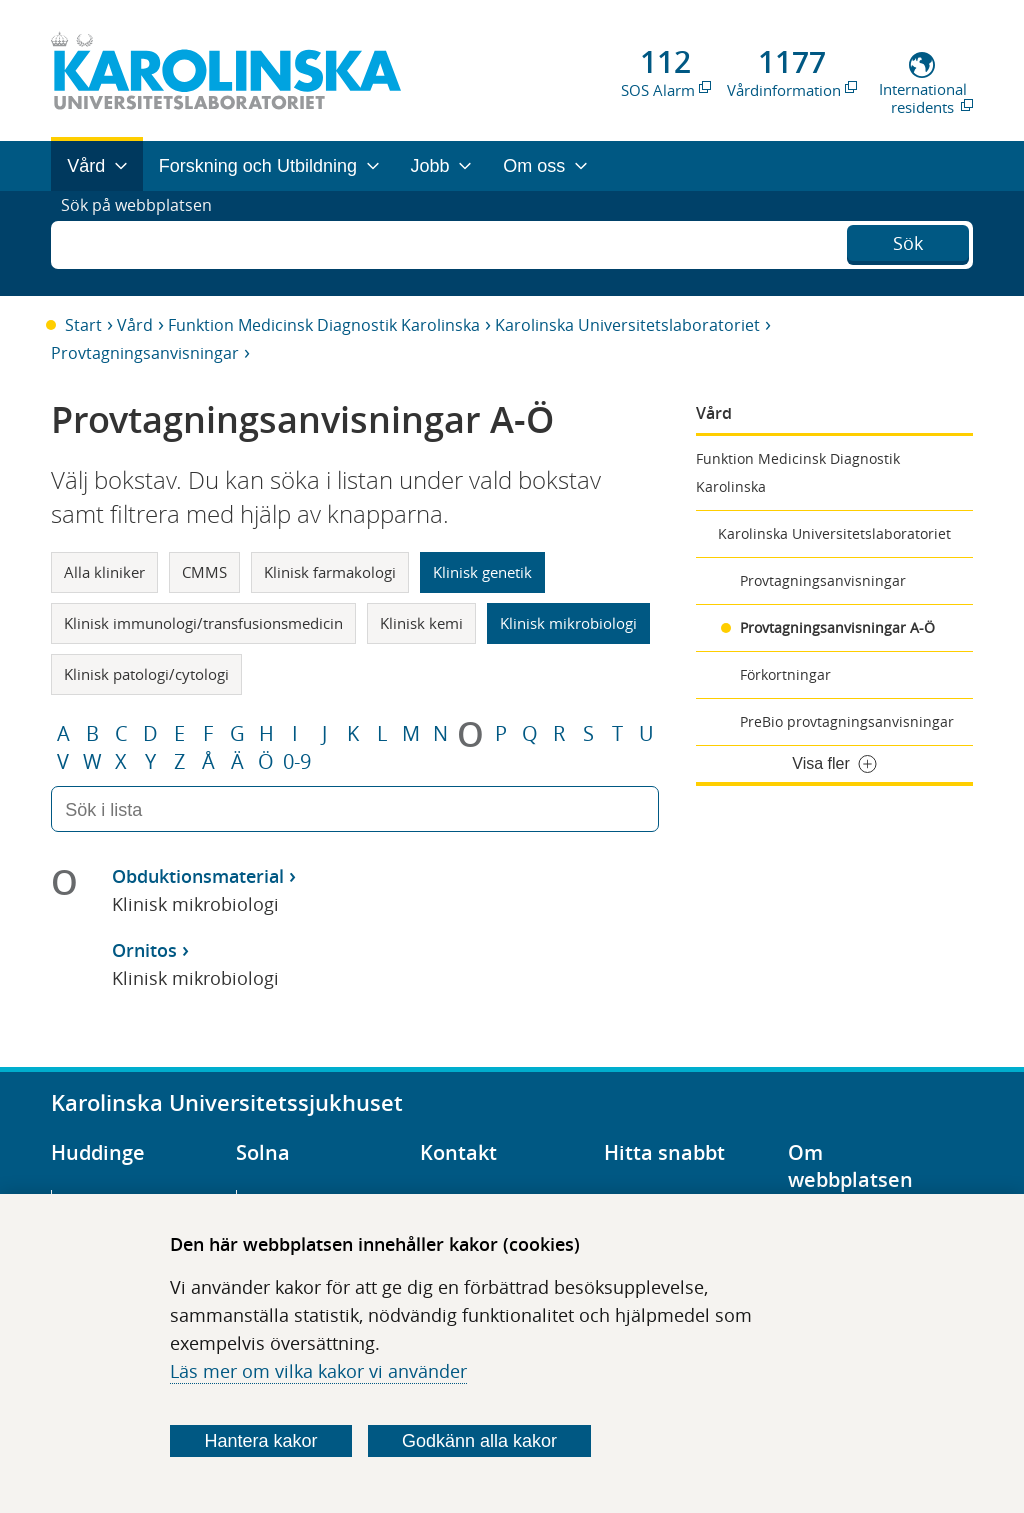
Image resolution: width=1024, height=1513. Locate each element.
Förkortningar (785, 674)
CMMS (204, 572)
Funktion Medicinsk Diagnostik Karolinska (324, 325)
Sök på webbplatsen (145, 243)
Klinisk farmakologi (330, 572)
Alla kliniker (104, 572)
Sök (908, 241)
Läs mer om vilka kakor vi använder (318, 1371)
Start (83, 325)
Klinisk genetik (482, 572)
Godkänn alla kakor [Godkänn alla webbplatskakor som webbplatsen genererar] (479, 1441)
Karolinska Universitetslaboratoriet (627, 325)
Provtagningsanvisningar (145, 353)
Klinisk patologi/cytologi (146, 674)
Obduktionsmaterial (198, 876)
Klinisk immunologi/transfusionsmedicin (203, 623)
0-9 (297, 762)
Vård (135, 325)
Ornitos (144, 950)
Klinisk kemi (421, 623)
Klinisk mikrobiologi (568, 623)
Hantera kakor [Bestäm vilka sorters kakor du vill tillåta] (261, 1441)
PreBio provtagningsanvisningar (847, 721)
